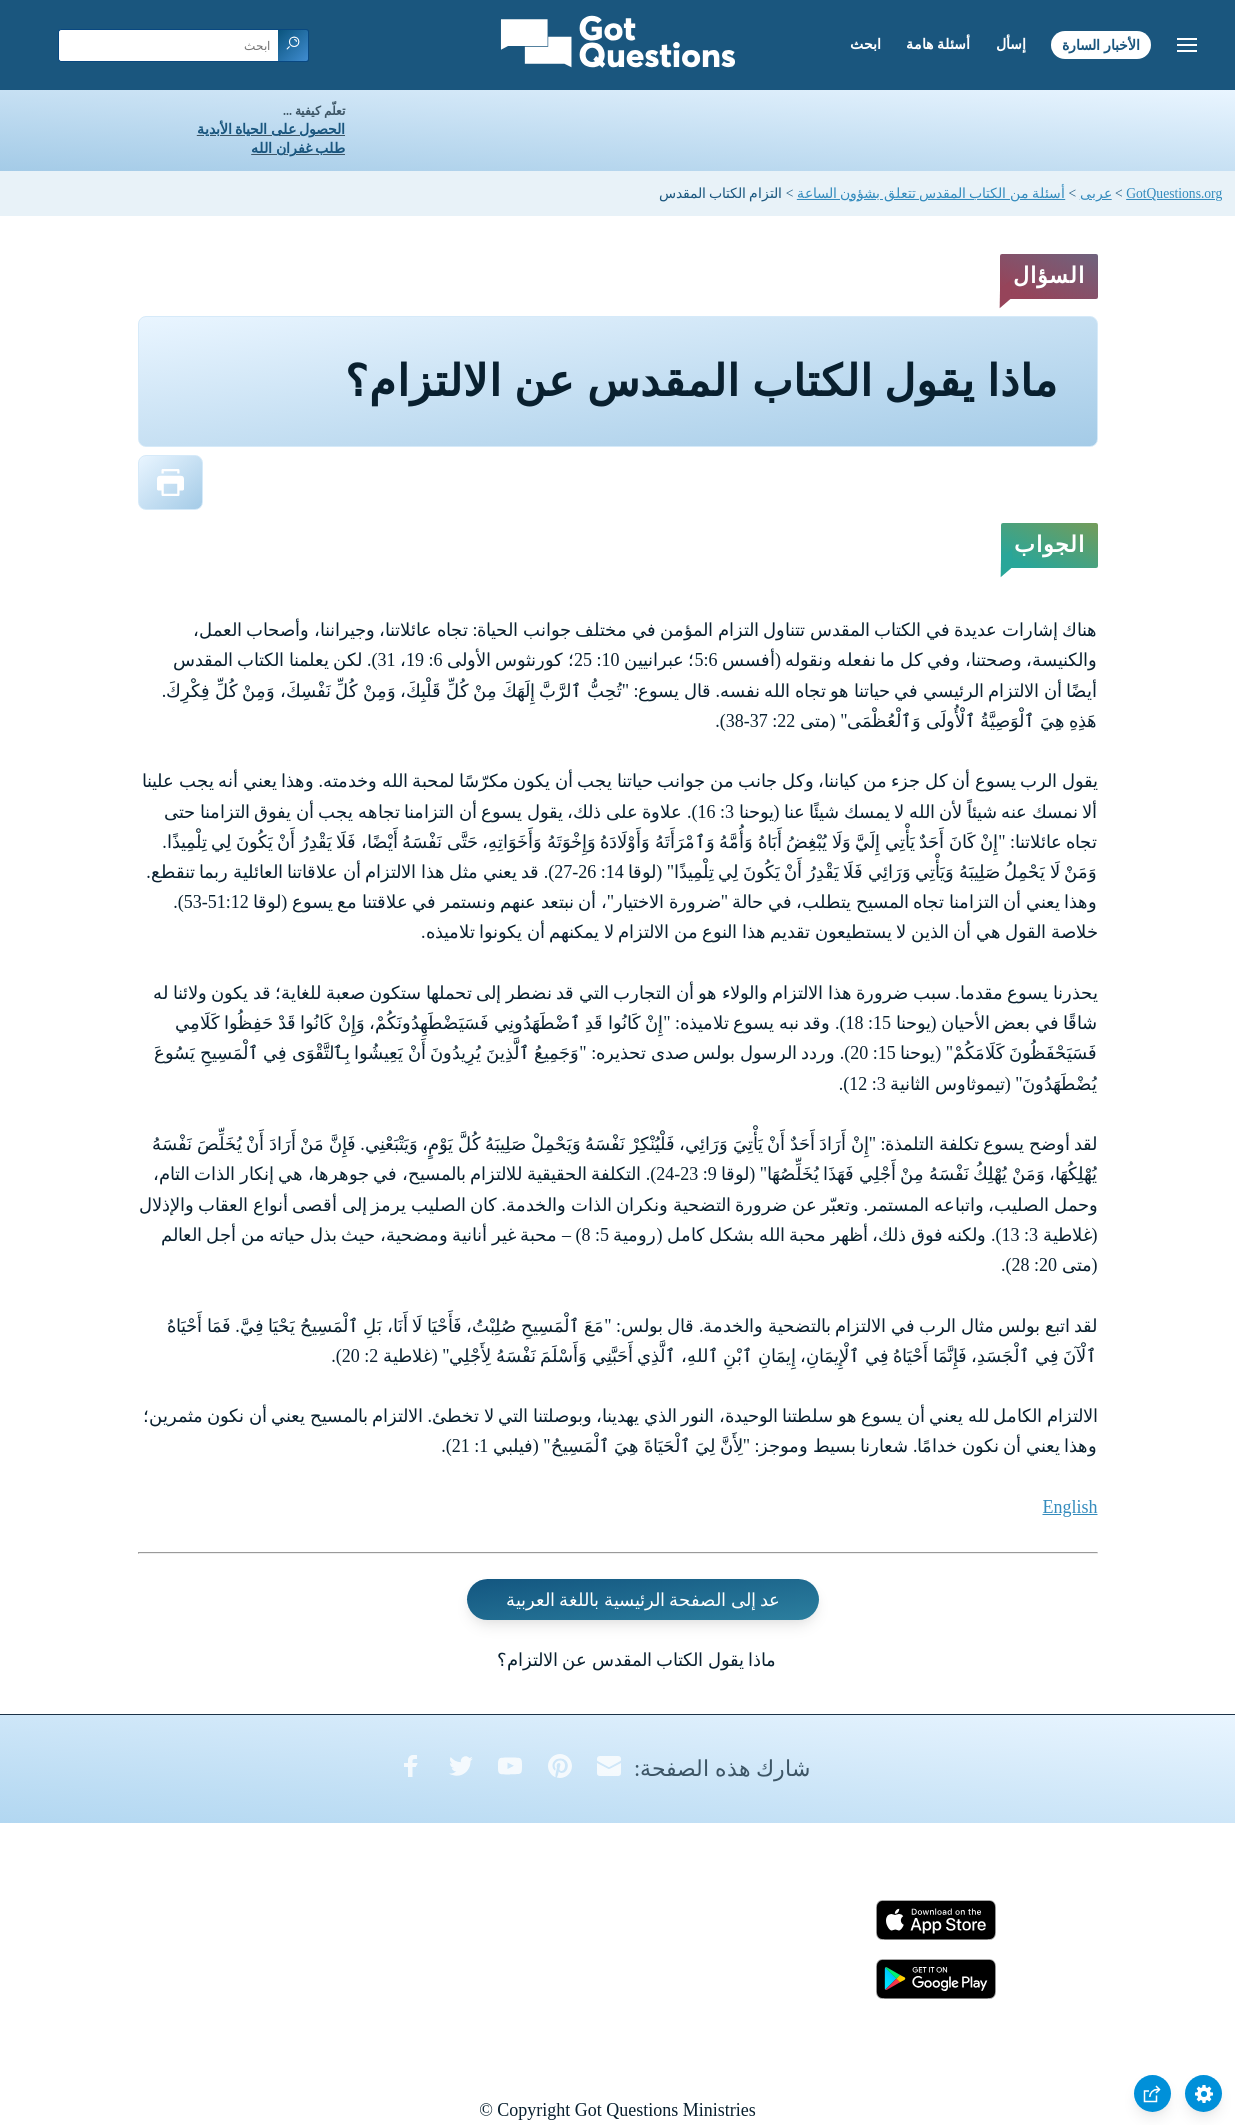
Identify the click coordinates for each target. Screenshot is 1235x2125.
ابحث (865, 44)
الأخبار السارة (1101, 44)
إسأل (1011, 44)
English (1069, 1507)
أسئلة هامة (938, 44)
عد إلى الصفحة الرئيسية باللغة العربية (643, 1600)
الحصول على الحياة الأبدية (271, 129)
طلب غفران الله (298, 148)
